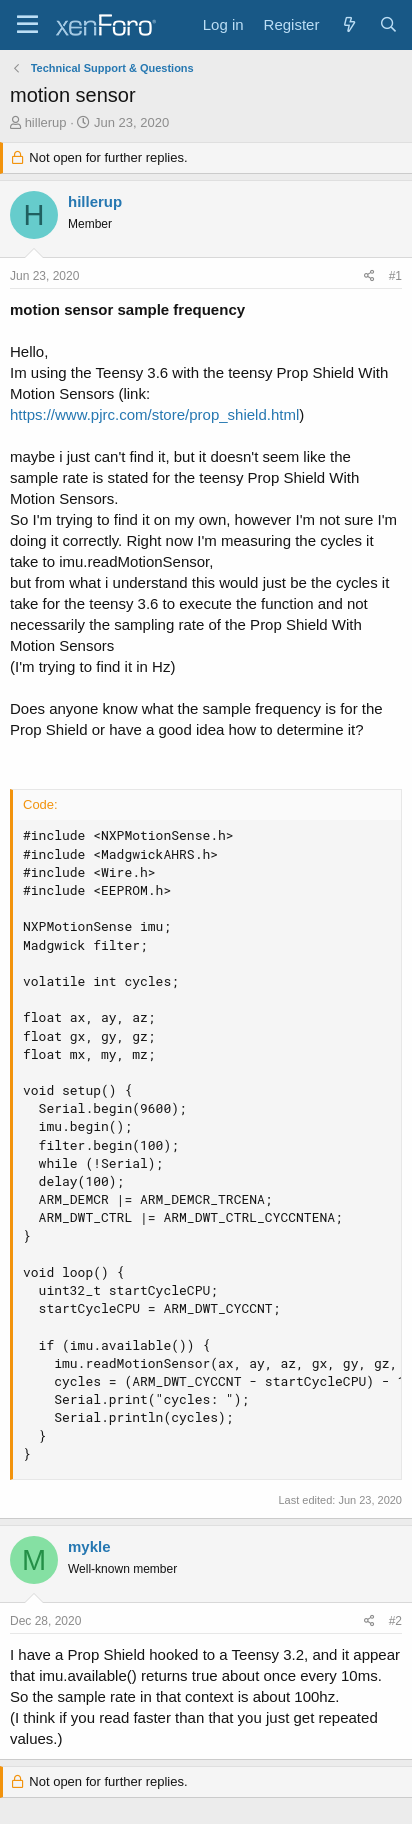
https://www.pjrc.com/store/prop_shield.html (154, 414)
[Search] (388, 24)
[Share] (369, 276)
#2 (395, 1621)
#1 (395, 276)
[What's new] (348, 24)
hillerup (46, 122)
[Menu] (27, 25)
